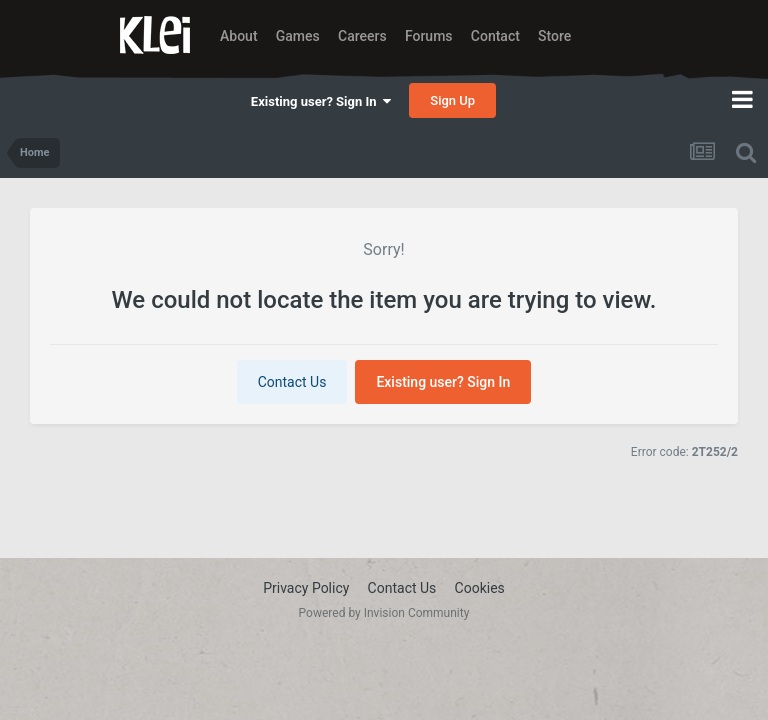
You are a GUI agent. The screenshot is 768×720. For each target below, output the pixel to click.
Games (298, 36)
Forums (429, 36)
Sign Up (452, 100)
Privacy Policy (306, 588)
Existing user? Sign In (321, 101)
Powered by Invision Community (384, 613)
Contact (495, 36)
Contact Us (292, 382)
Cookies (480, 588)
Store (554, 36)
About (239, 36)
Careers (362, 36)
